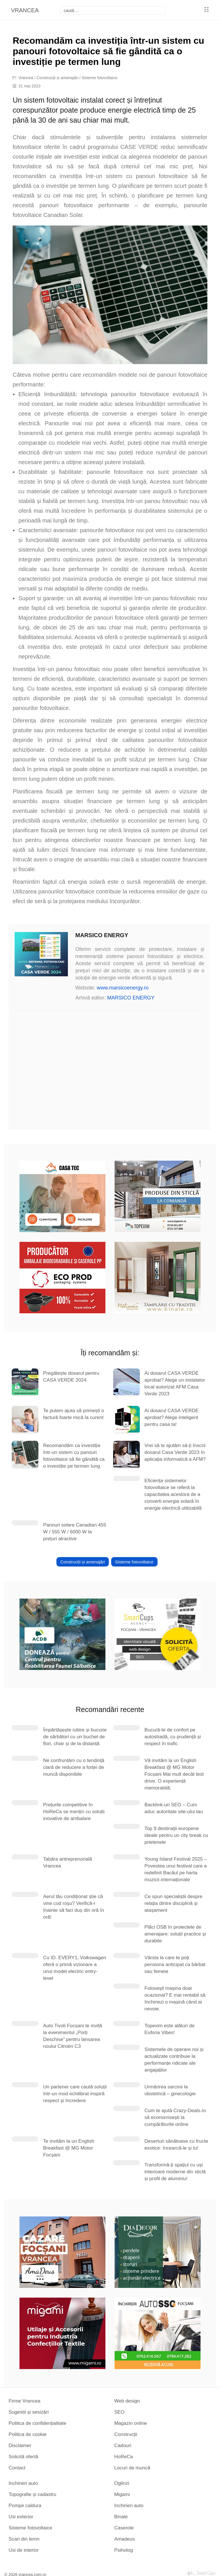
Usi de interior (24, 2550)
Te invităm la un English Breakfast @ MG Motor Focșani (68, 2148)
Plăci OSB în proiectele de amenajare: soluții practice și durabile (175, 1934)
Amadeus (124, 2539)
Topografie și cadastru (32, 2494)
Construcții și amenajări (57, 77)
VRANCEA (25, 10)
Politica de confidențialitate (37, 2423)
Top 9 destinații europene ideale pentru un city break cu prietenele (176, 1835)
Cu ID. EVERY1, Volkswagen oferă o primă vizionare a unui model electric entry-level (74, 1968)
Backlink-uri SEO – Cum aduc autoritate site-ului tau (173, 1808)
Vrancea (25, 77)
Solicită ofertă (23, 2456)
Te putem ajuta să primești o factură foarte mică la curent (73, 1414)
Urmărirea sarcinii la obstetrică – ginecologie (170, 2090)
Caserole (124, 2528)
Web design (127, 2401)
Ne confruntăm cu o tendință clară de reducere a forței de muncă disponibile (73, 1767)
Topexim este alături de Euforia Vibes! (169, 2029)
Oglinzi (121, 2483)
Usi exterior (21, 2516)
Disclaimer (20, 2445)
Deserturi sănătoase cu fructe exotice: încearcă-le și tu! (176, 2144)
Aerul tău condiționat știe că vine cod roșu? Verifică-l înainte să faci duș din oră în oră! (73, 1907)
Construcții (125, 2434)
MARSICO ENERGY (130, 998)
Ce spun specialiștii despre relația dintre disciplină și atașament (173, 1903)
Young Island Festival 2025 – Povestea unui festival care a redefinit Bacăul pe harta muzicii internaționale (175, 1869)
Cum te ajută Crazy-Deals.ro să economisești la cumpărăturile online (175, 2117)
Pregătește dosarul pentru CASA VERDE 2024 (71, 1376)
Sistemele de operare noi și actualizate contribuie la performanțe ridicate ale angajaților (173, 2060)
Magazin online (130, 2423)
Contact (17, 2468)
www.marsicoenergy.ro (123, 988)
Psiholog (123, 2550)
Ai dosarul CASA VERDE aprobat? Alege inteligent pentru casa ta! (171, 1417)
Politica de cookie (27, 2434)
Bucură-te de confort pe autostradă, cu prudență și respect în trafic (172, 1736)
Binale (121, 2516)
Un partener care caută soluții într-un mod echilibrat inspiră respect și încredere (75, 2093)
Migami (122, 2494)
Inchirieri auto (23, 2483)
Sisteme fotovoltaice (99, 77)
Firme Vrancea (24, 2401)
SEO (119, 2412)
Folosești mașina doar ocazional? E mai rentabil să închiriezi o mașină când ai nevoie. (174, 1999)
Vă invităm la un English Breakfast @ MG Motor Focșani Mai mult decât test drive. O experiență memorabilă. (174, 1774)
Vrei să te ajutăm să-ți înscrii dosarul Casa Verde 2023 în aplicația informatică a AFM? (175, 1452)
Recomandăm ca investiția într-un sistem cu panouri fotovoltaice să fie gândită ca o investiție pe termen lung (74, 1456)
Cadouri (122, 2445)
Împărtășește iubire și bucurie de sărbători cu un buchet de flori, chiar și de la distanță (75, 1736)
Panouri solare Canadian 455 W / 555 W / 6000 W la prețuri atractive (74, 1531)
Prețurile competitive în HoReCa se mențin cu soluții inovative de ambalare (73, 1811)
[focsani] (113, 10)
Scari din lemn (24, 2539)
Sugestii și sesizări (29, 2412)
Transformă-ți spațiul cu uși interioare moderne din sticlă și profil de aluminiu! (175, 2171)
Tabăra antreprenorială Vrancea (67, 1862)
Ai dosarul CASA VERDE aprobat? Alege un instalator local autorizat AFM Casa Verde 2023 (174, 1383)
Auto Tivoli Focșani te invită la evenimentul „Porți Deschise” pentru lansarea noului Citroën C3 (72, 2036)
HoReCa (123, 2456)
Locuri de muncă (132, 2468)
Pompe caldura (25, 2505)
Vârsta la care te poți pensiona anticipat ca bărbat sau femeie (174, 1964)
